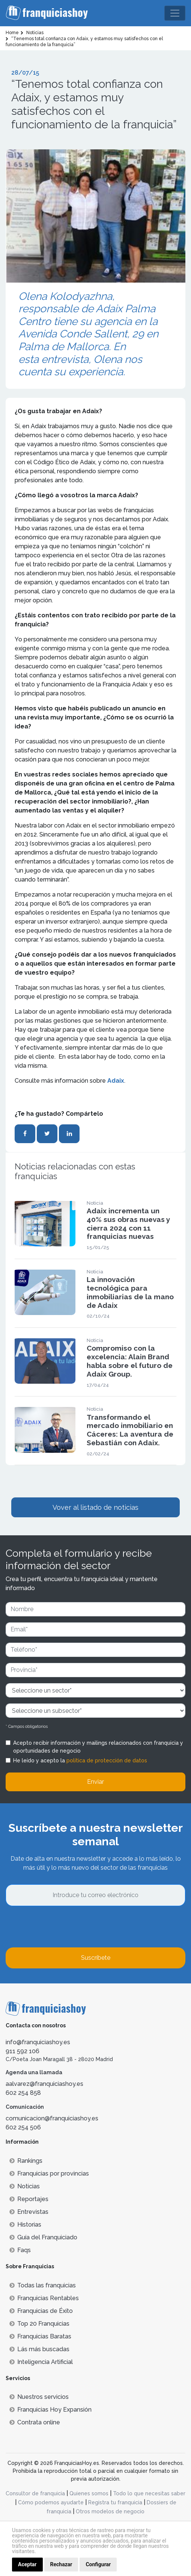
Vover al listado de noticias (95, 1507)
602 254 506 (23, 2127)
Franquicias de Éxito (41, 2310)
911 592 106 (22, 2051)
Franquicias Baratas (40, 2336)
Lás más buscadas (39, 2349)
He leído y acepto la (80, 1760)
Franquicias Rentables (44, 2298)
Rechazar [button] (61, 2564)
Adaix (115, 1080)
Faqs (20, 2250)
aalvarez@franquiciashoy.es (44, 2083)
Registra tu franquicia (115, 2502)
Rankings (25, 2160)
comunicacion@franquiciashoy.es (52, 2118)
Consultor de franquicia (35, 2493)
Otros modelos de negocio (110, 2511)
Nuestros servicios (39, 2396)
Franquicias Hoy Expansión (50, 2409)
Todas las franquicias (42, 2285)
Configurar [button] (98, 2564)
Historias (25, 2224)
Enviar (95, 1781)
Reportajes (28, 2199)
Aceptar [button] (27, 2564)
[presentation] (63, 1926)
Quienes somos (88, 2493)
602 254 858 (23, 2092)
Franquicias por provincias (49, 2173)
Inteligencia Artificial (41, 2361)
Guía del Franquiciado (43, 2237)
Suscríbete (95, 1957)
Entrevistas (28, 2211)
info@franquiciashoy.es (38, 2042)
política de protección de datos (106, 1760)
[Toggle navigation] (174, 13)
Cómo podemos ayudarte (51, 2502)
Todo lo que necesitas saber (149, 2493)
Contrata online (34, 2422)
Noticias (24, 2186)
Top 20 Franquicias (39, 2323)
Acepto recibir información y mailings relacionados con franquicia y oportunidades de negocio (98, 1747)
